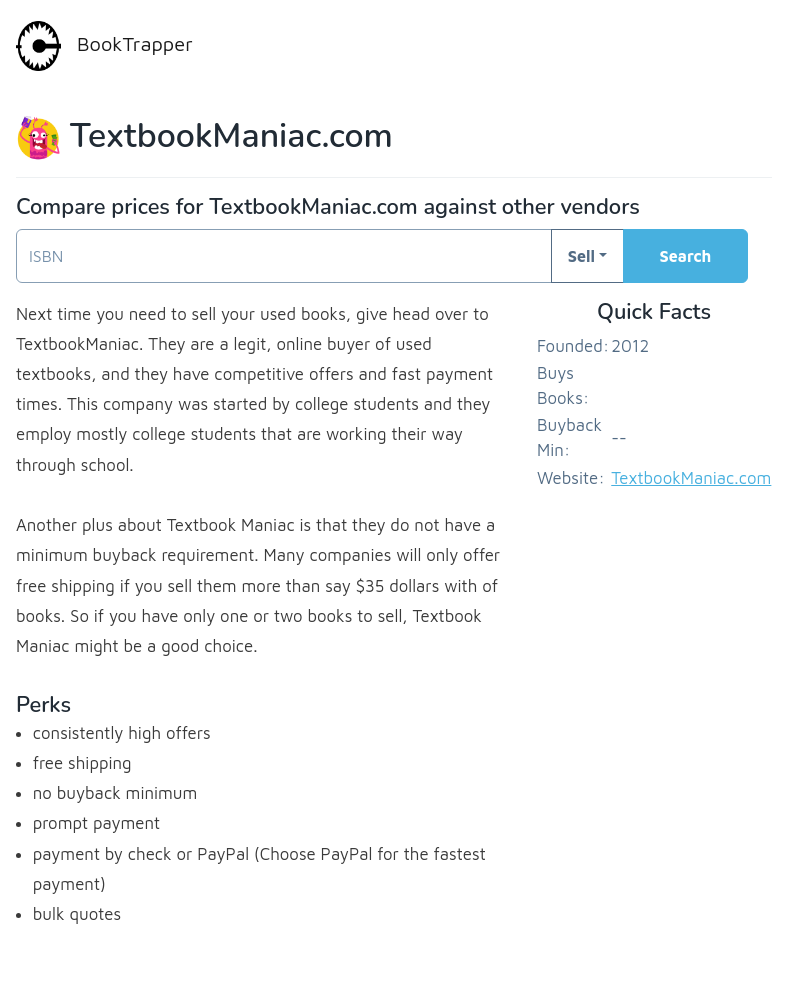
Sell (581, 256)
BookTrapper (104, 46)
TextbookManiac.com (691, 478)
